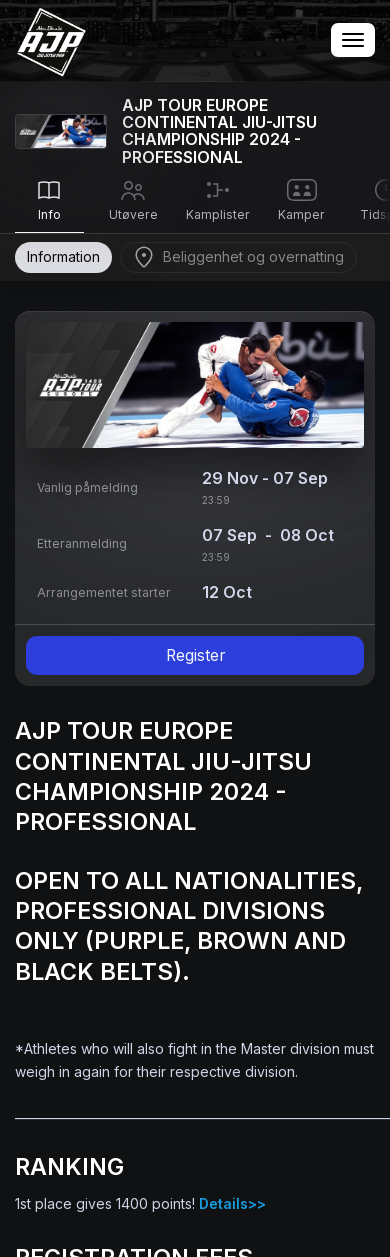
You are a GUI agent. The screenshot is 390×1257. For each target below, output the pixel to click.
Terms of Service (146, 597)
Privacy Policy (249, 597)
